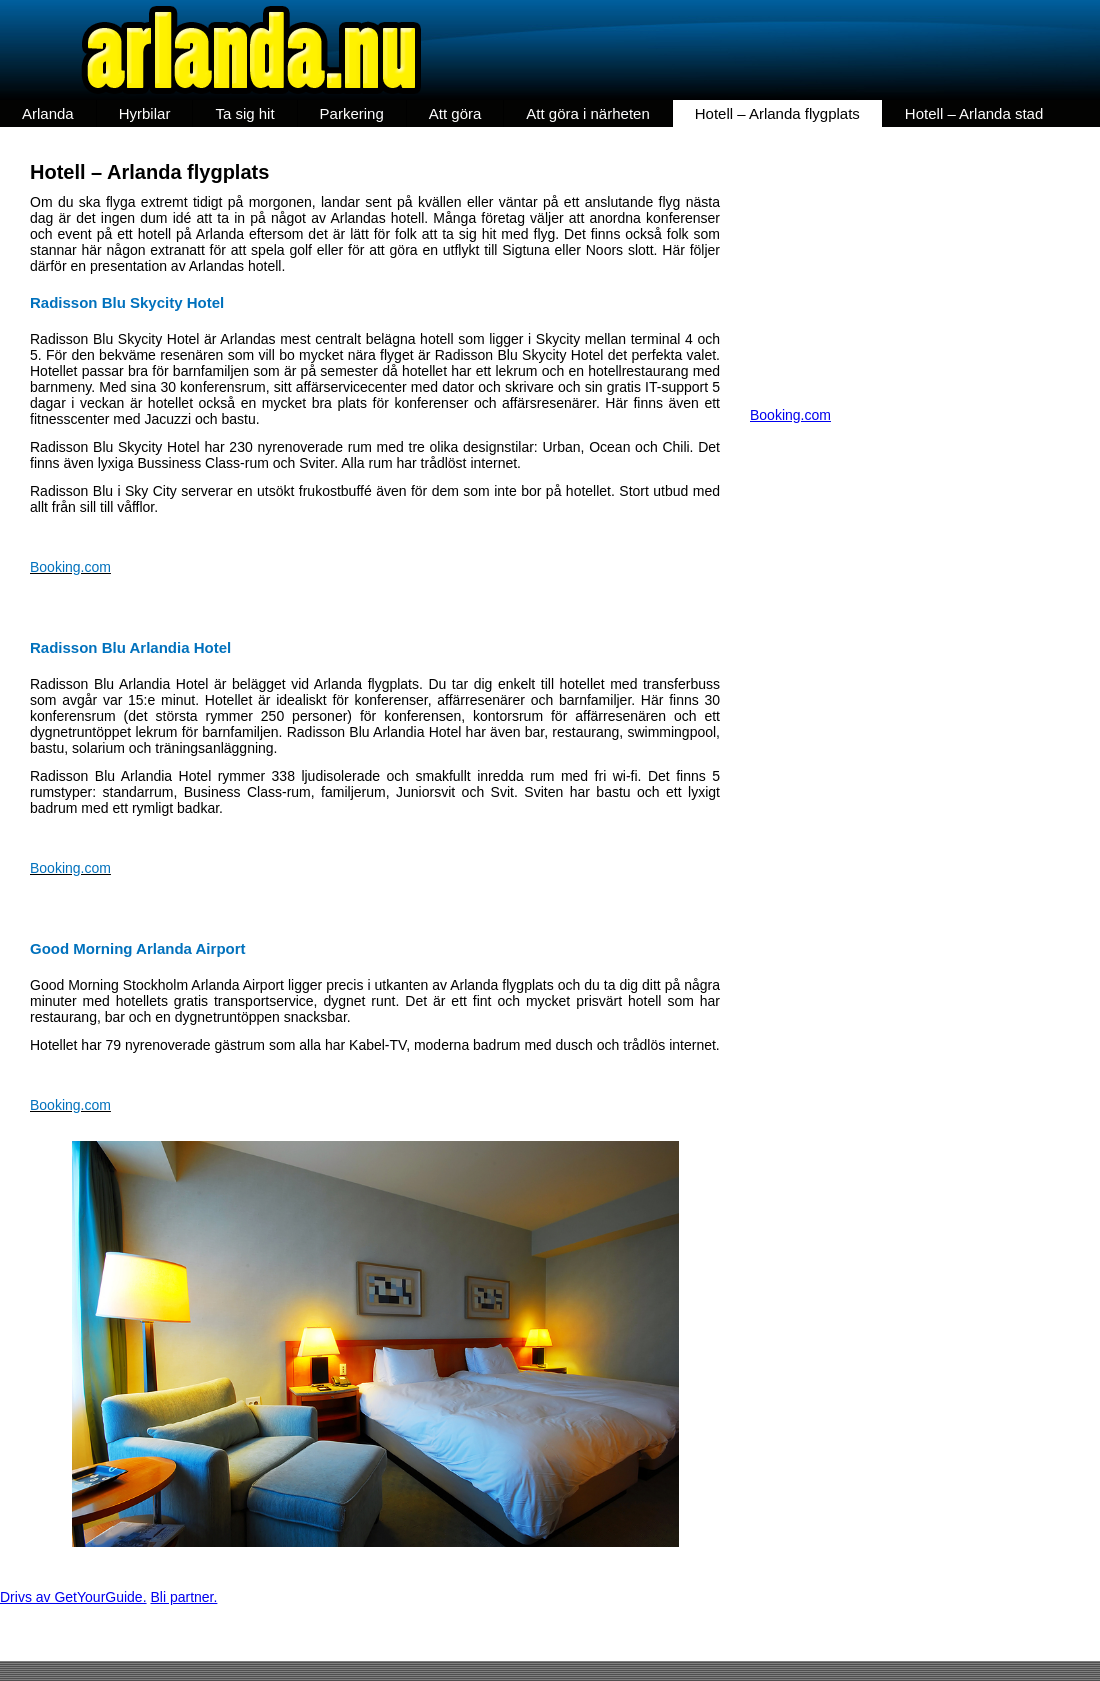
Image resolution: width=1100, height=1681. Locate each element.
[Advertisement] (925, 267)
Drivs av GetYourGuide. (73, 1597)
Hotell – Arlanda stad (974, 113)
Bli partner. (183, 1597)
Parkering (352, 113)
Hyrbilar (145, 113)
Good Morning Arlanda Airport (138, 948)
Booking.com (70, 567)
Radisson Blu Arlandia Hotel (130, 647)
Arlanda (48, 113)
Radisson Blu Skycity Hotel (127, 302)
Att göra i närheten (587, 113)
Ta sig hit (244, 113)
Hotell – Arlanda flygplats (777, 113)
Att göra (455, 113)
